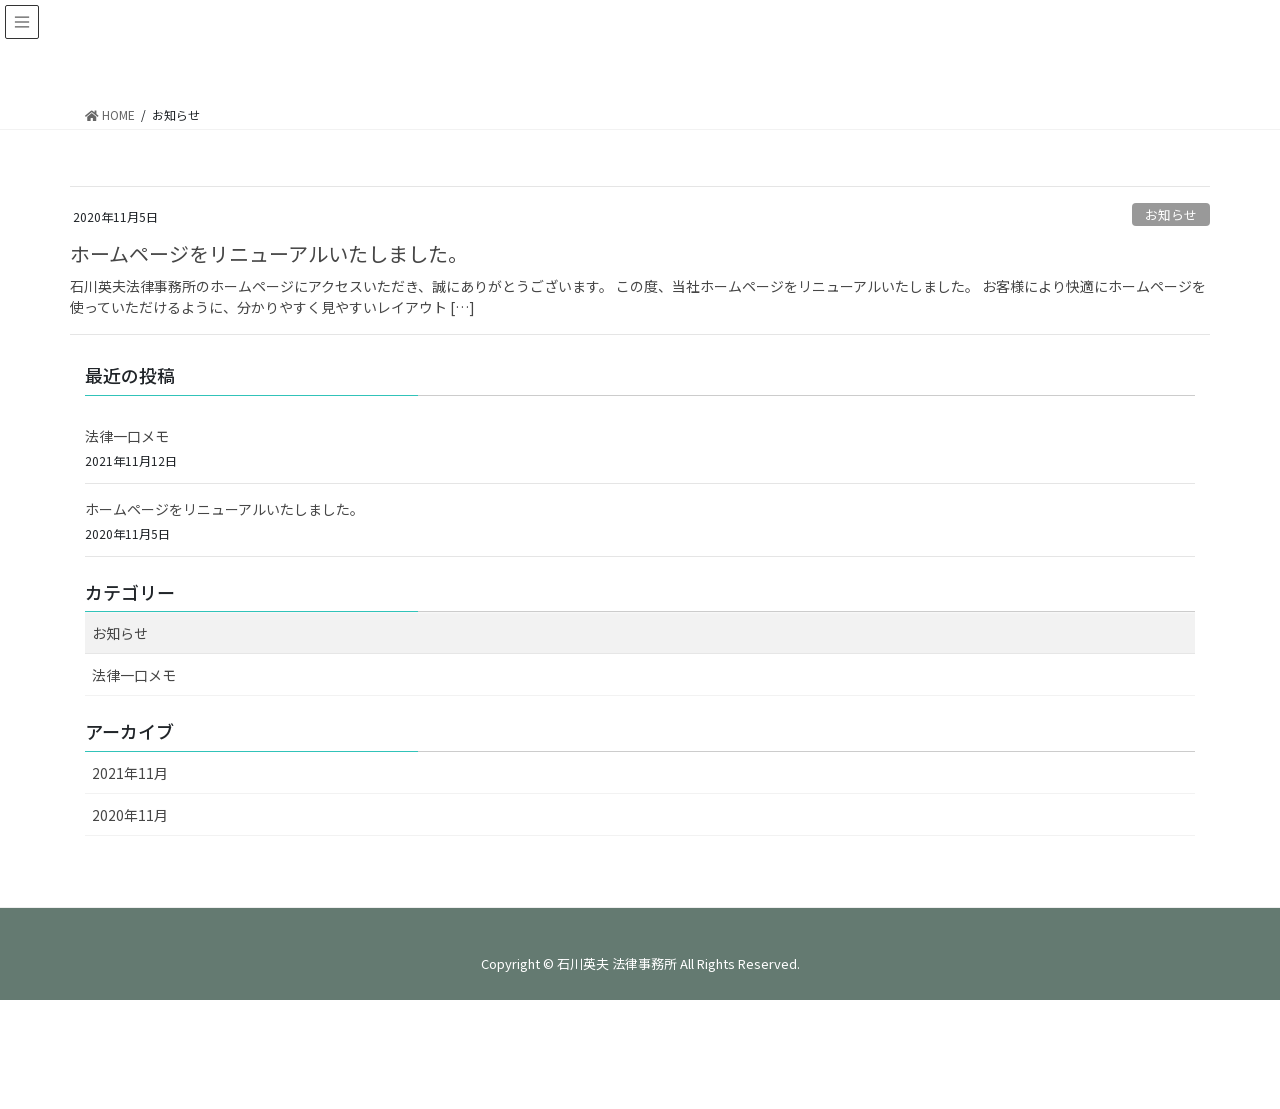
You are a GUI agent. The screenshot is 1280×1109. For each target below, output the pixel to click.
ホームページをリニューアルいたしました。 (269, 253)
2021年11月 (130, 773)
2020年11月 (130, 815)
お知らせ (1171, 214)
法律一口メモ (127, 436)
